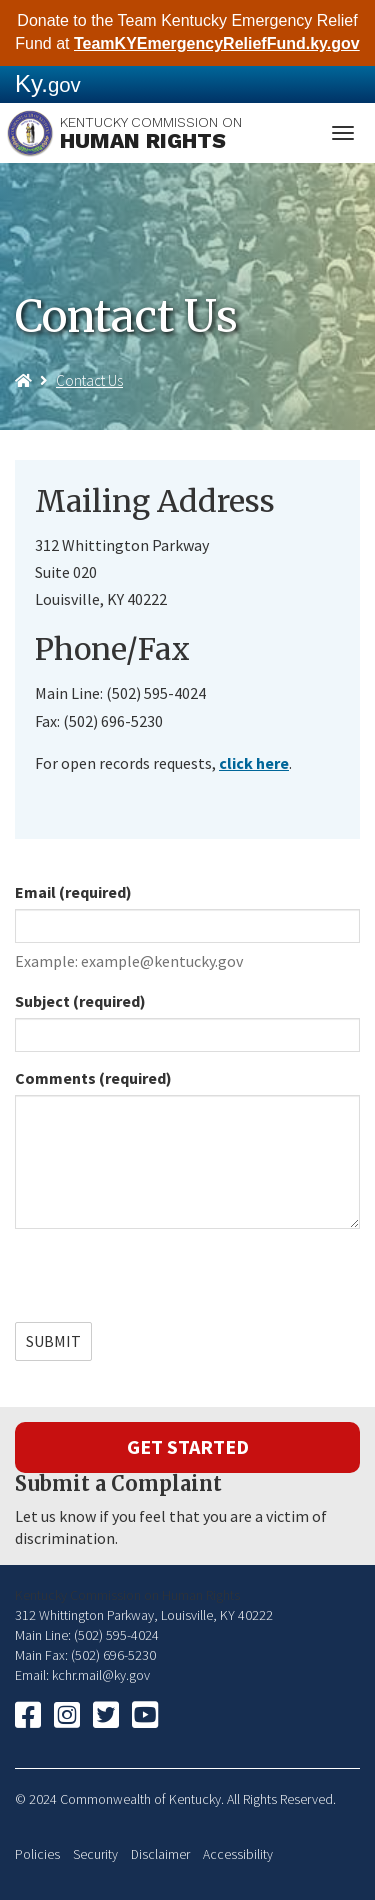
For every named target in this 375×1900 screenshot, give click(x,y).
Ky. (48, 83)
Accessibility (238, 1854)
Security (95, 1854)
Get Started (188, 1446)
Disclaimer (160, 1854)
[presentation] (167, 1283)
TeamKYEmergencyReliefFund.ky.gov (217, 43)
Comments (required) (93, 1078)
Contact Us (89, 380)
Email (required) (73, 892)
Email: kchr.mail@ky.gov (82, 1675)
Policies (37, 1854)
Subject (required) (80, 1001)
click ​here (254, 763)
